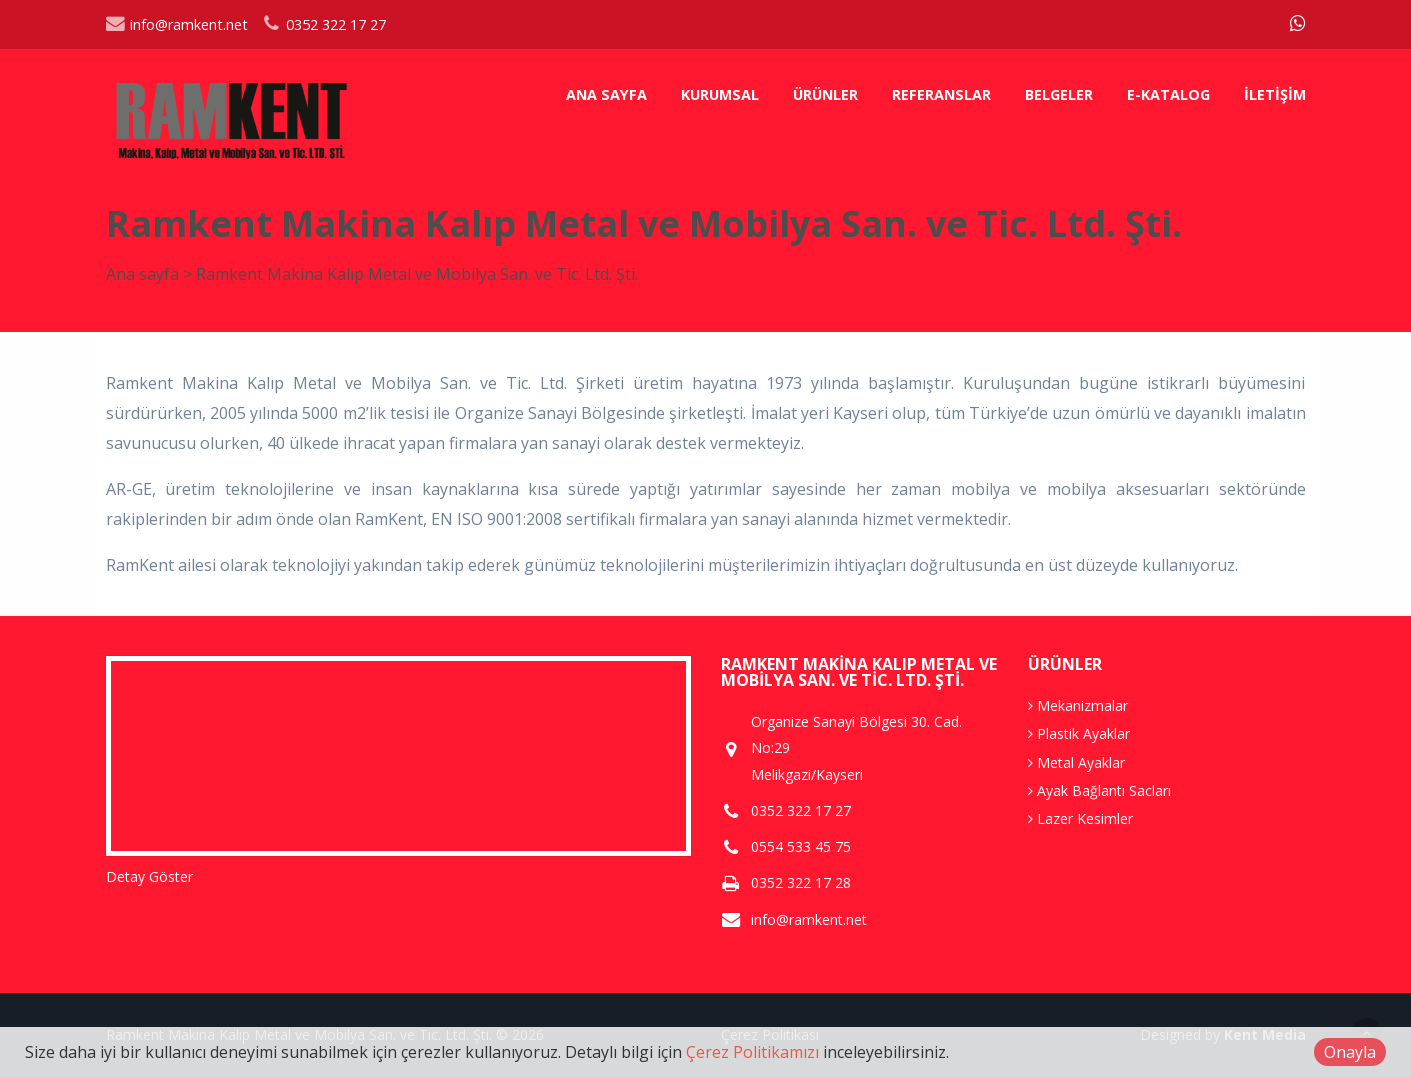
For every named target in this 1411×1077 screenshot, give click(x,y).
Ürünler (825, 94)
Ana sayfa (606, 94)
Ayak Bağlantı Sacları (1099, 790)
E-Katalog (1168, 94)
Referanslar (941, 94)
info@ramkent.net (177, 24)
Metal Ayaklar (1076, 762)
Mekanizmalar (1078, 705)
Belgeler (1059, 94)
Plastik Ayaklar (1079, 733)
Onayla (1350, 1052)
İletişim (1275, 94)
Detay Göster (149, 876)
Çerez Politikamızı (752, 1052)
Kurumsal (720, 94)
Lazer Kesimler (1080, 818)
